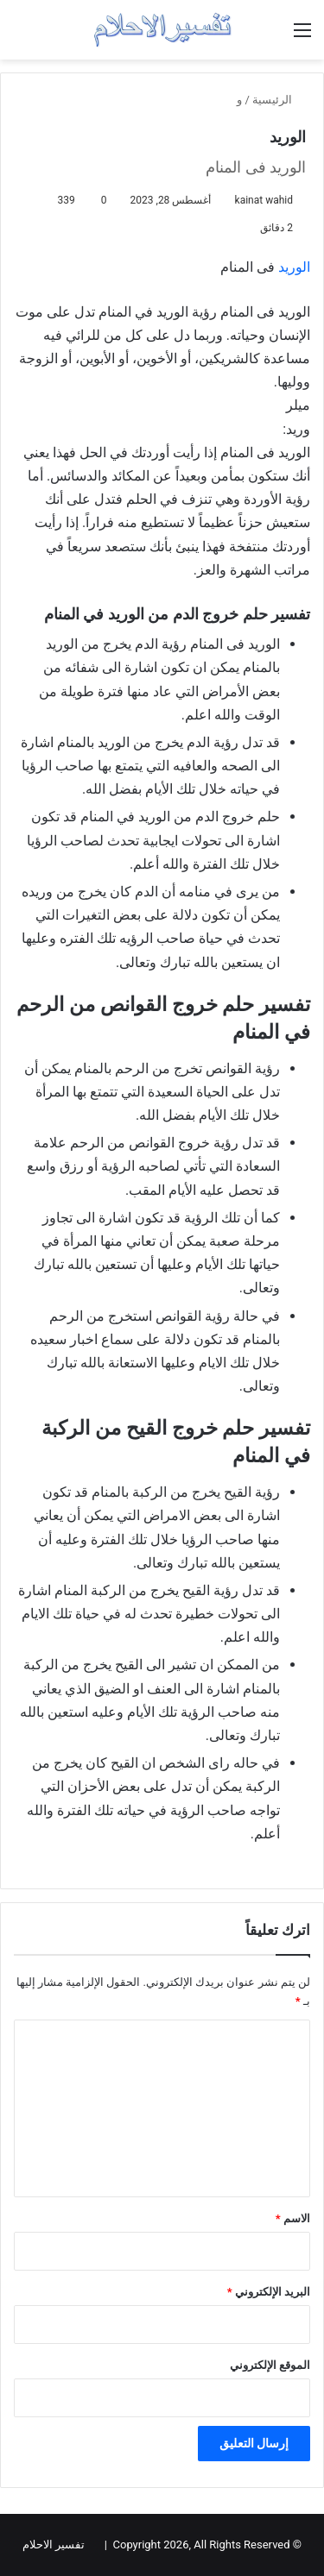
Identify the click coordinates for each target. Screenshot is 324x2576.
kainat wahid (264, 200)
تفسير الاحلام (53, 2544)
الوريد (294, 267)
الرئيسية (279, 99)
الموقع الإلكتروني (270, 2365)
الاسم (293, 2218)
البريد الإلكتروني (268, 2291)
